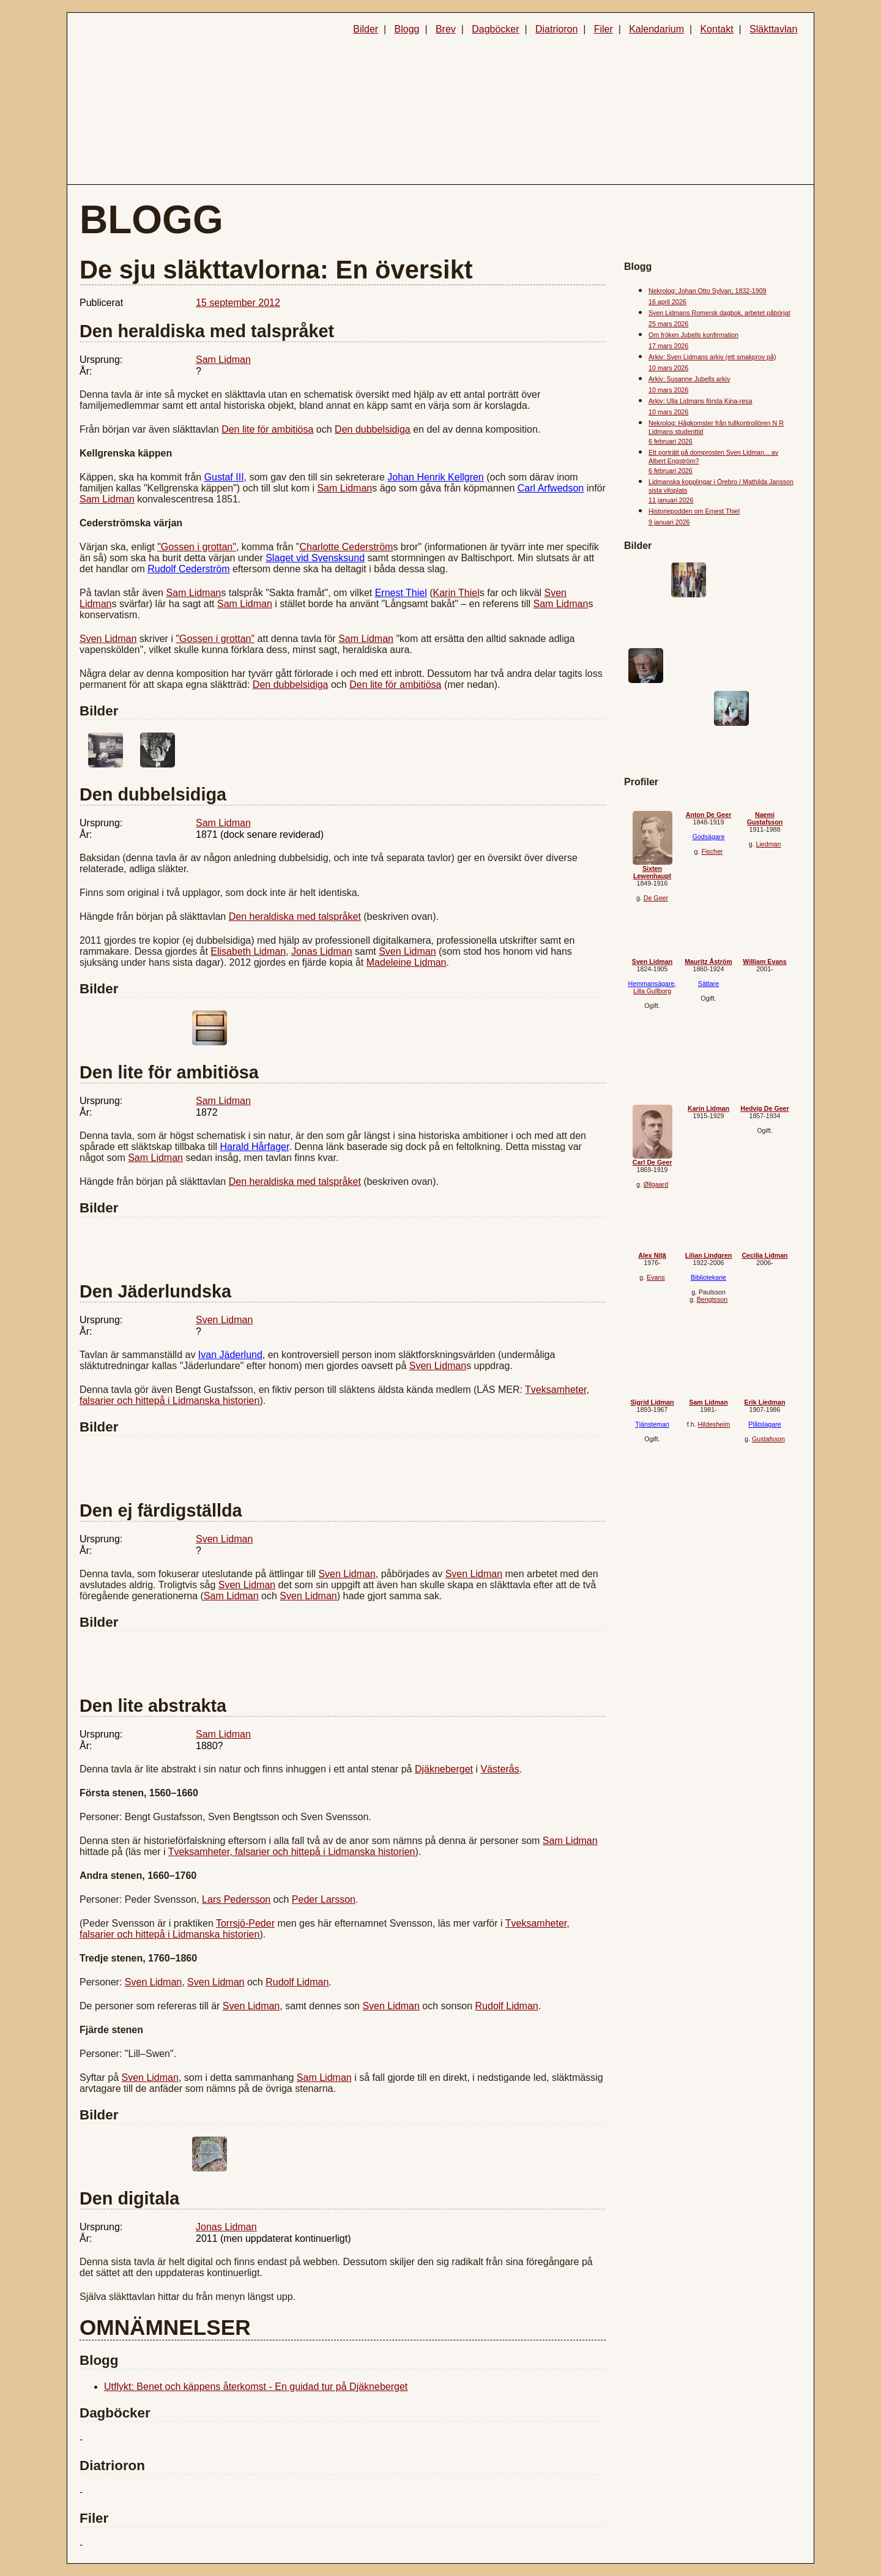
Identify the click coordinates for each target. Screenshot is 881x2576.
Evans (656, 1277)
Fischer (712, 851)
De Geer (656, 898)
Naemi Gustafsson (765, 818)
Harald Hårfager (254, 1146)
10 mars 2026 (668, 367)
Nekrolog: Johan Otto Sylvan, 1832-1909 (708, 290)
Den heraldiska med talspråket (295, 916)
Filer (603, 29)
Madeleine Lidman (406, 962)
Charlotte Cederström (346, 547)
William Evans (765, 961)
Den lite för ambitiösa (267, 429)
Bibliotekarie (708, 1277)
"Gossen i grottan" (196, 547)
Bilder (365, 29)
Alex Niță (652, 1255)
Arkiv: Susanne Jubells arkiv (689, 379)
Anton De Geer (709, 814)
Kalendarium (656, 29)
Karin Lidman (708, 1108)
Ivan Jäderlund (230, 1355)
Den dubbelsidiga (373, 429)
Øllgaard (656, 1184)
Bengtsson (712, 1299)
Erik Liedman (765, 1402)
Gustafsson (768, 1439)
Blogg (407, 29)
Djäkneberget (444, 1769)
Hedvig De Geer (764, 1108)
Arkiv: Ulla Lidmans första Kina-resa (700, 401)
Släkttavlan (773, 29)
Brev (446, 29)
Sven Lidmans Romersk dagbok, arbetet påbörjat (719, 312)
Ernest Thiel (401, 593)
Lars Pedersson (236, 1899)
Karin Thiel (456, 593)
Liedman (768, 844)
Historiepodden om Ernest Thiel (694, 511)
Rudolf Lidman (297, 1982)
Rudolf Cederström (188, 569)
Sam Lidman (223, 359)
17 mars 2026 (668, 345)
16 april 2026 (667, 301)
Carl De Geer (652, 1162)
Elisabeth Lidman (248, 951)
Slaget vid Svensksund (315, 558)
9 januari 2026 (669, 522)
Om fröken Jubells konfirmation (693, 334)
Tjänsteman (652, 1424)
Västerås (500, 1769)
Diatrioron (556, 29)
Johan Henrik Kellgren (435, 477)
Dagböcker (495, 29)
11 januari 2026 (671, 500)
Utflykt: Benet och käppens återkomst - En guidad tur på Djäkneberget (255, 2386)
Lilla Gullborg (652, 991)
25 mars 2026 (668, 323)
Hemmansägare (651, 983)
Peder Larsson (323, 1899)
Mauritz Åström (708, 961)
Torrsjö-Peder (245, 1923)
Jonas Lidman (321, 951)
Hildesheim (714, 1424)
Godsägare (709, 836)
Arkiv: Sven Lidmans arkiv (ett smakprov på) (712, 356)
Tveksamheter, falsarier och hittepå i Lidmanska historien (291, 1851)
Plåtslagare (764, 1424)
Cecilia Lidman (764, 1255)
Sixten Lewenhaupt (652, 872)
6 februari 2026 (671, 441)
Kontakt (716, 29)
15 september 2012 (238, 302)
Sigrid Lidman (652, 1402)
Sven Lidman (108, 638)
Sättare (708, 983)
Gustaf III (224, 477)
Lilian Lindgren (708, 1255)
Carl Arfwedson (551, 488)
